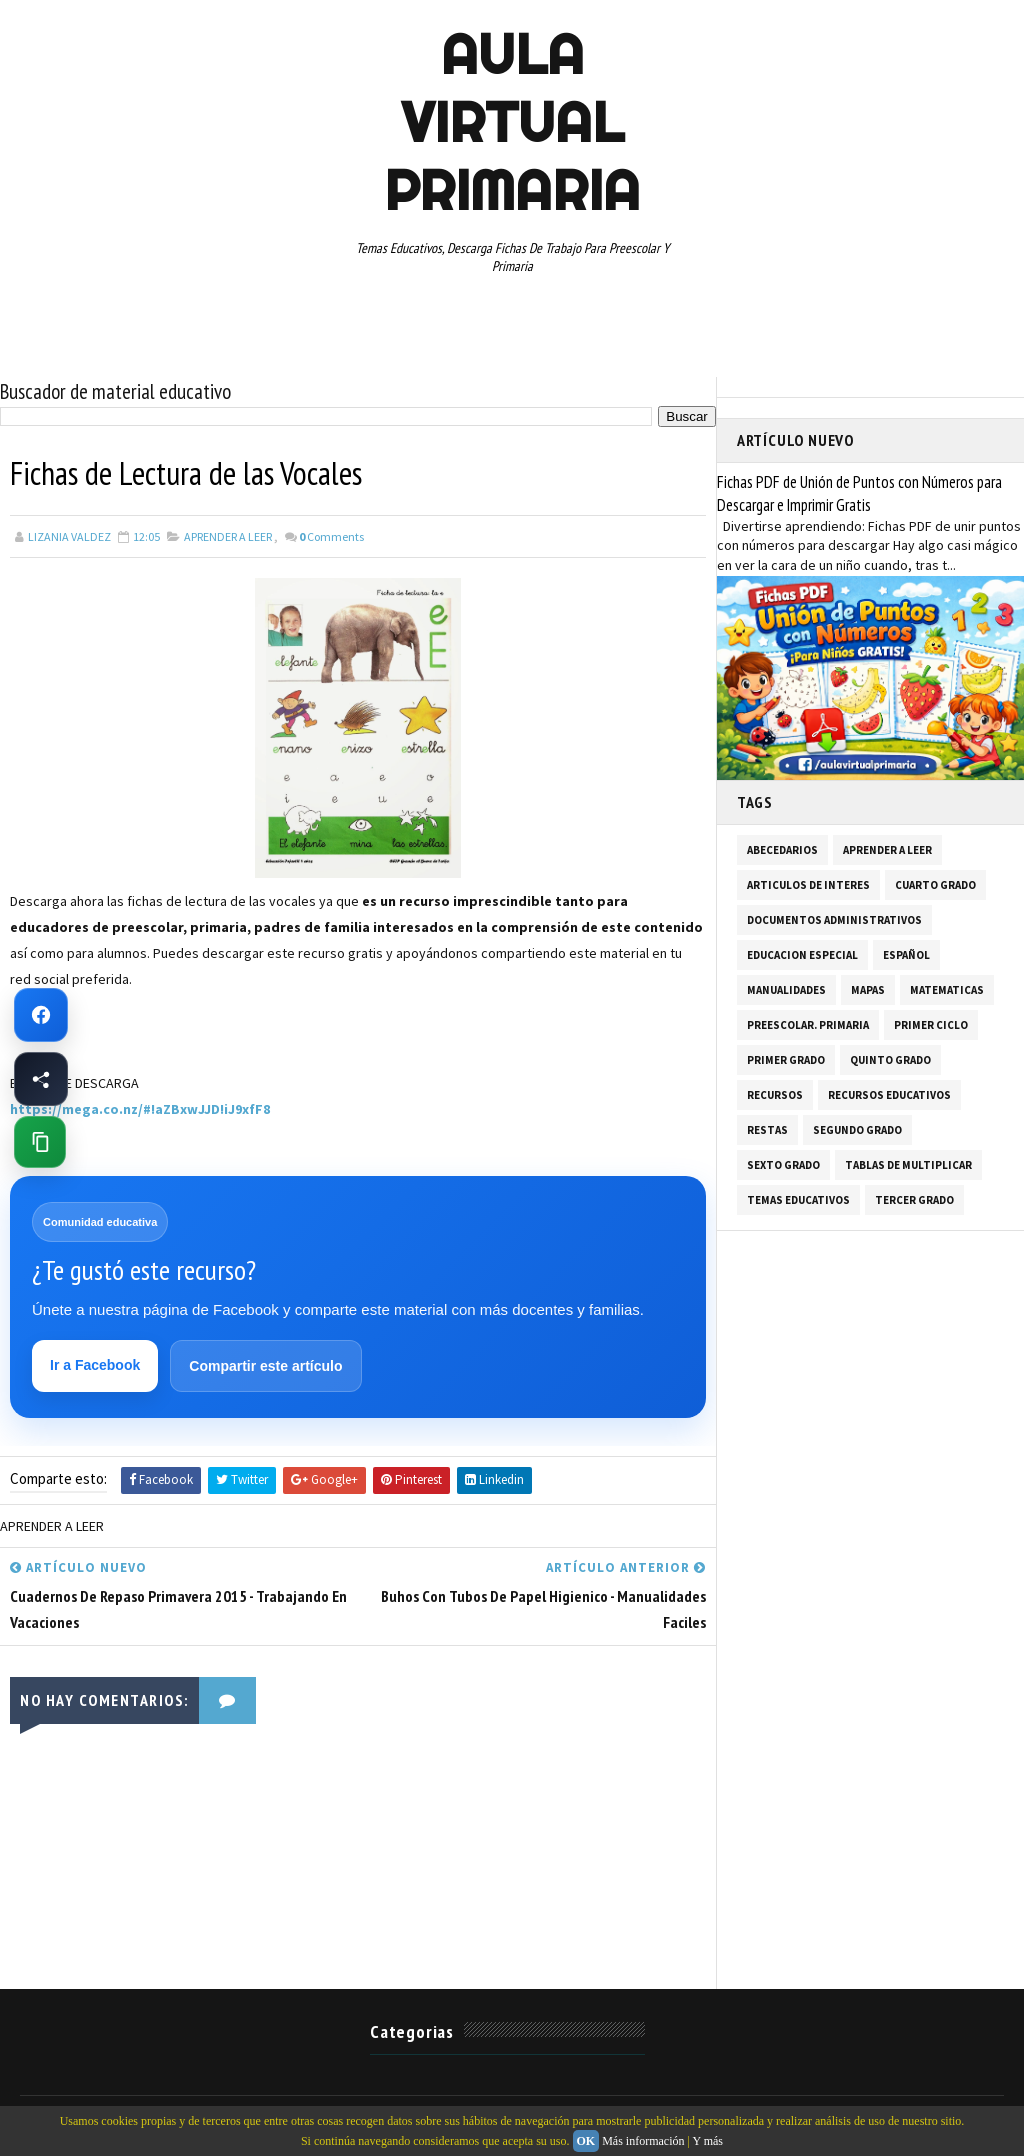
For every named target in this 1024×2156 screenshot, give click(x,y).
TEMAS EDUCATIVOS (798, 1200)
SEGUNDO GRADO (857, 1130)
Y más (707, 2141)
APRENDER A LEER (228, 536)
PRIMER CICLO (931, 1025)
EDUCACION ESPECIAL (802, 955)
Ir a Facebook (95, 1365)
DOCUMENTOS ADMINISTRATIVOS (834, 920)
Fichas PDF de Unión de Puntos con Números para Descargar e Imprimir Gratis (859, 493)
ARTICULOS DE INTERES (808, 885)
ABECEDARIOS (782, 850)
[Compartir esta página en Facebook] (41, 1079)
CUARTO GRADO (935, 885)
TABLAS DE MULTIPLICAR (908, 1165)
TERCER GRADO (914, 1200)
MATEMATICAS (947, 990)
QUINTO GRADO (890, 1060)
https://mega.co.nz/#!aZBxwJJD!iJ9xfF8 (140, 1109)
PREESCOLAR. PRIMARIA (808, 1025)
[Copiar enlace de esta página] (40, 1142)
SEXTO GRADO (783, 1165)
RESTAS (767, 1130)
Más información (643, 2141)
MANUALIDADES (786, 990)
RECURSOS (775, 1095)
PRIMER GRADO (786, 1060)
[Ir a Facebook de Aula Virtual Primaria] (41, 1015)
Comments (331, 536)
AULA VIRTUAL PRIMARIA (512, 122)
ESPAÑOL (906, 955)
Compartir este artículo (265, 1366)
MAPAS (868, 990)
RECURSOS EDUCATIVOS (889, 1095)
